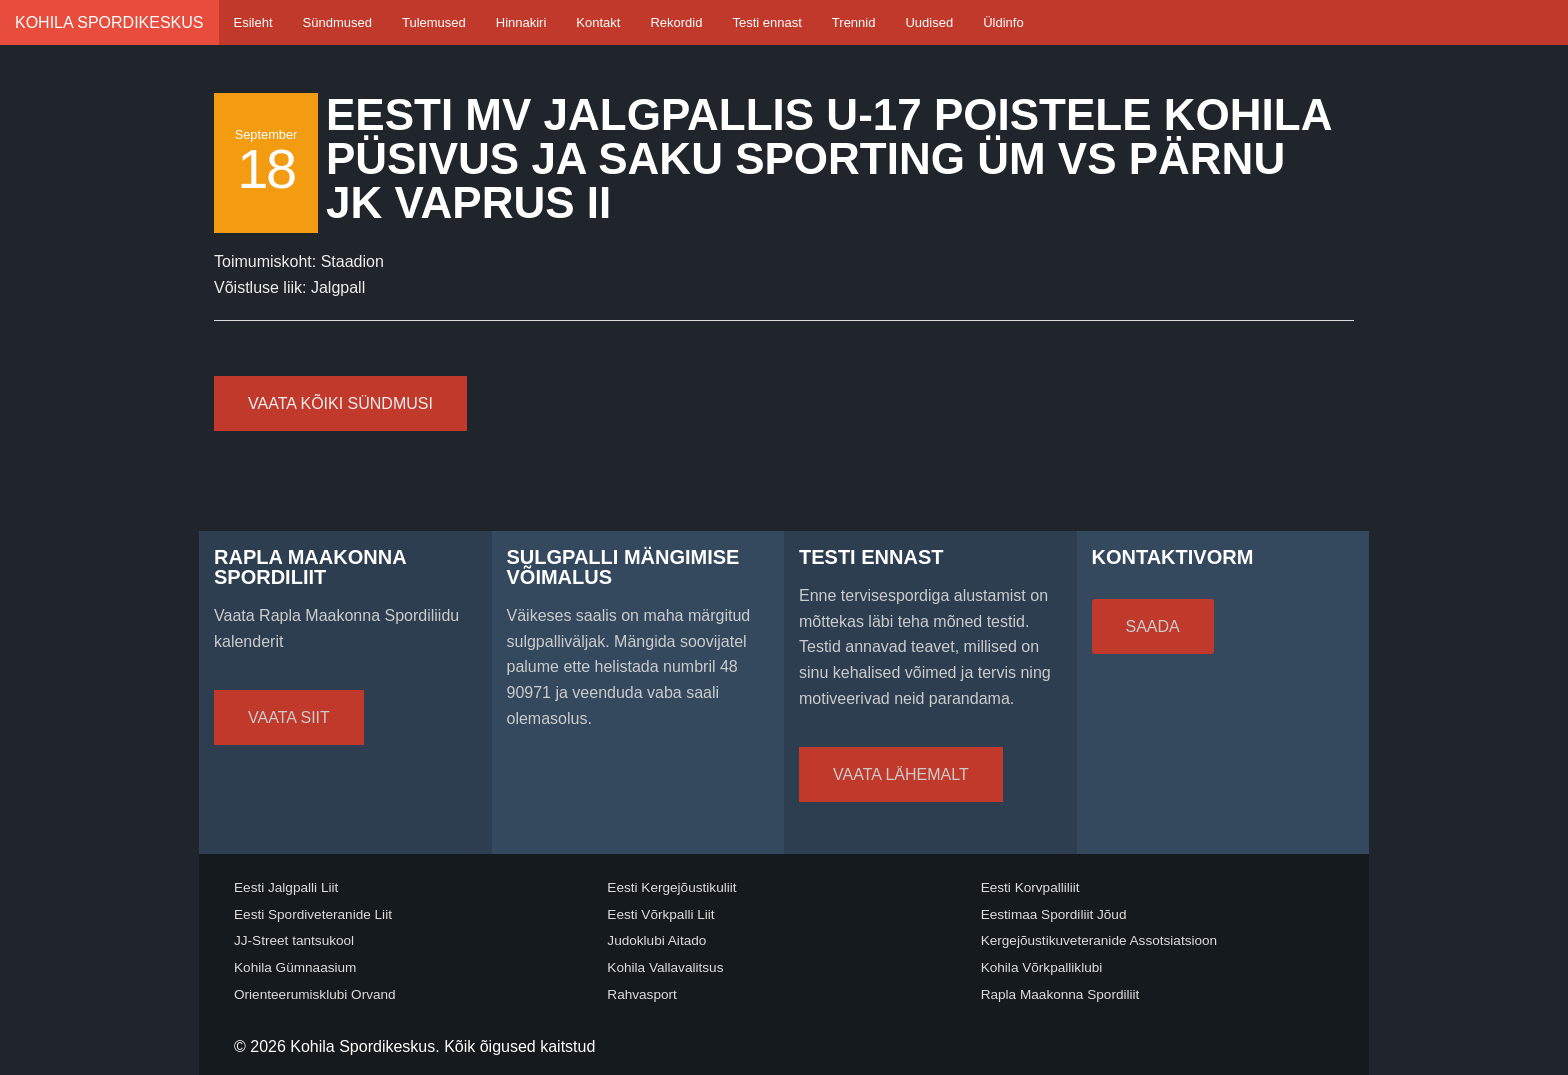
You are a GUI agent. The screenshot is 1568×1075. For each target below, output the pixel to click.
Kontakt (598, 22)
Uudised (929, 22)
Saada (1153, 626)
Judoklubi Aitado (656, 940)
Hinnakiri (521, 22)
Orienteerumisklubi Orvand (315, 994)
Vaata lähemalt (901, 774)
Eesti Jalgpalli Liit (286, 887)
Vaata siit (289, 717)
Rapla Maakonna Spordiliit (1060, 994)
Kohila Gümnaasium (295, 967)
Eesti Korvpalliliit (1030, 887)
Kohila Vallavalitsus (665, 967)
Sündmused (337, 22)
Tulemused (434, 22)
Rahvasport (642, 994)
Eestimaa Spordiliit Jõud (1054, 914)
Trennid (854, 22)
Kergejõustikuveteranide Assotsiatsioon (1099, 940)
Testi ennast (766, 22)
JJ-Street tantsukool (294, 940)
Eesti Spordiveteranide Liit (313, 914)
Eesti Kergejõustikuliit (671, 887)
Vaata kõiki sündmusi (340, 403)
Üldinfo (1003, 22)
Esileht (253, 22)
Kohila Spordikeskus (109, 22)
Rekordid (676, 22)
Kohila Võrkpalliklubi (1042, 967)
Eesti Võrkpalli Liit (660, 914)
